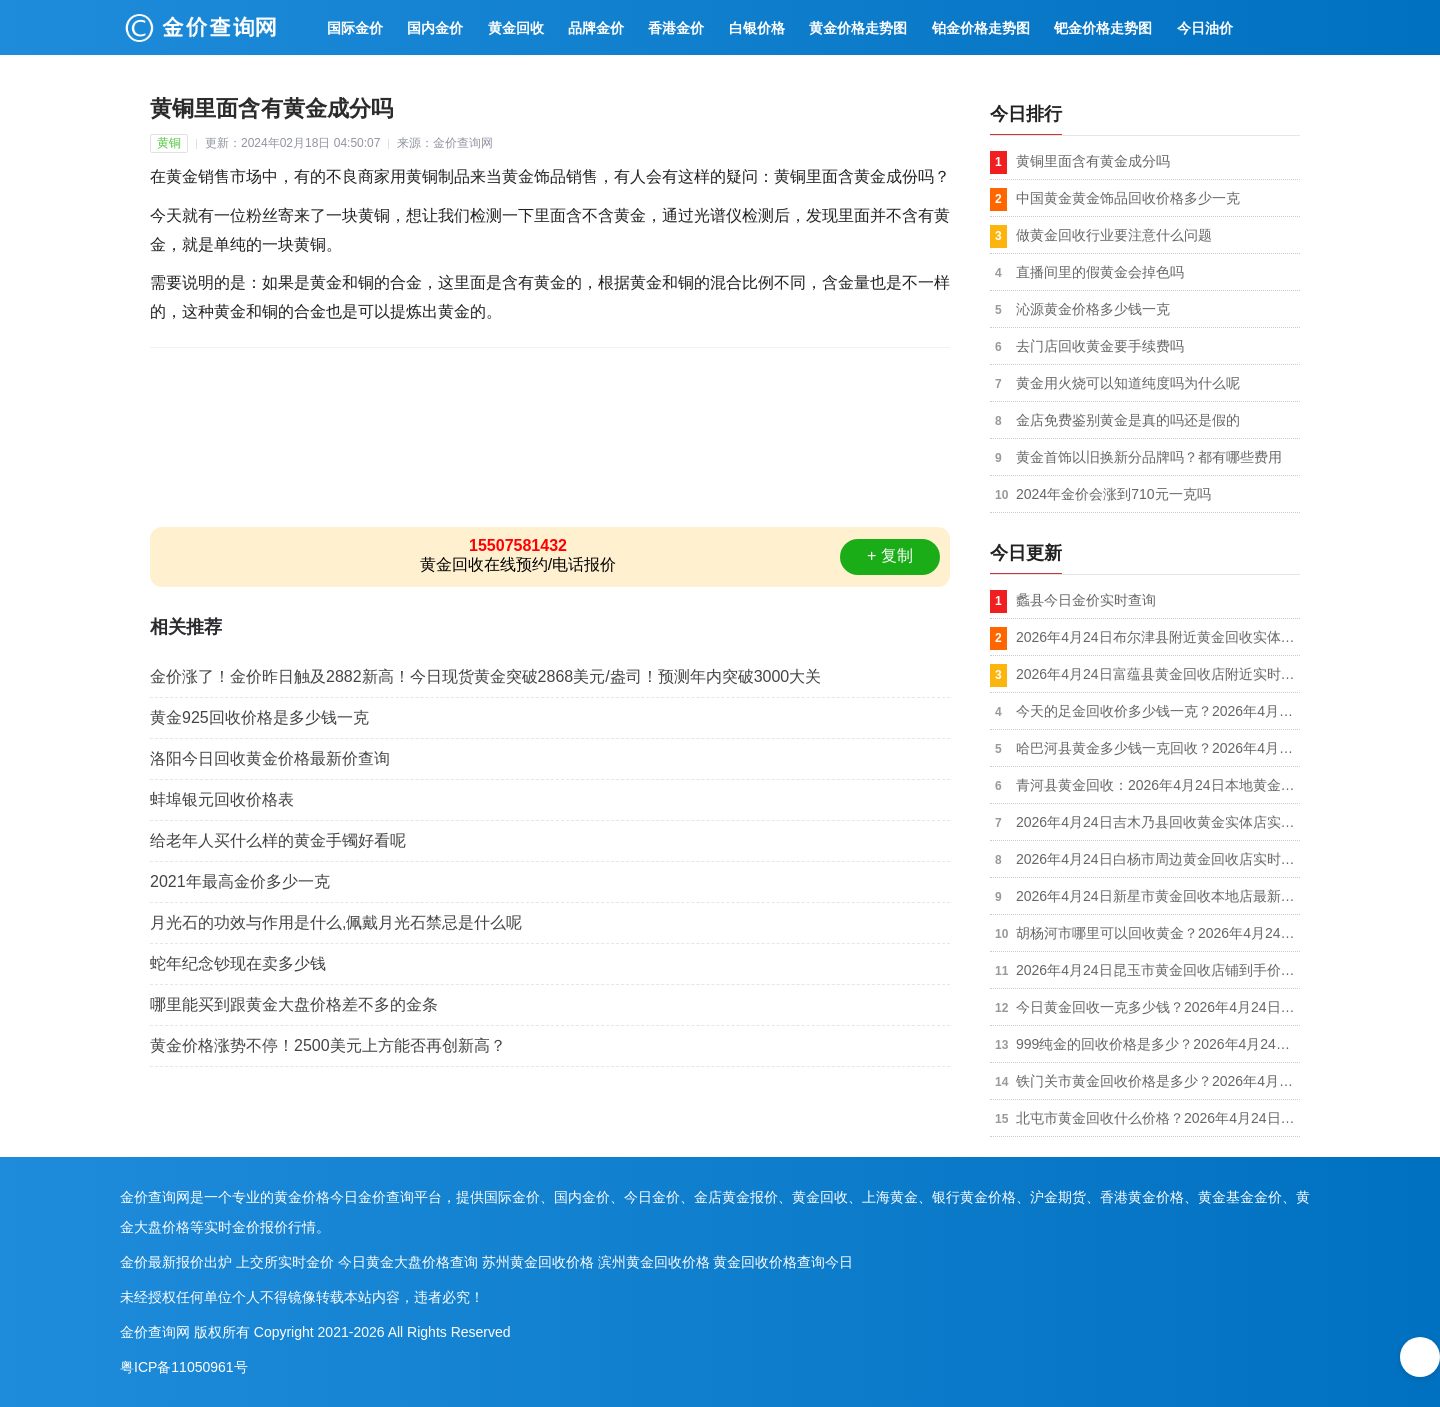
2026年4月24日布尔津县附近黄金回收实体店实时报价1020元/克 (1158, 637)
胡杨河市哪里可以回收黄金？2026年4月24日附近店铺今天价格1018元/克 (1158, 933)
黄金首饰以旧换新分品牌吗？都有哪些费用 (1149, 457)
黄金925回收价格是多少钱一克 (259, 717)
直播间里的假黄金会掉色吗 (1100, 272)
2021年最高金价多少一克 (240, 881)
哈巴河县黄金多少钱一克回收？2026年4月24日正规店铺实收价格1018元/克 (1158, 748)
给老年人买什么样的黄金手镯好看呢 (278, 840)
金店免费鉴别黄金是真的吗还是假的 (1128, 420)
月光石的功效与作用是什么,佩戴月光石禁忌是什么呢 (336, 922)
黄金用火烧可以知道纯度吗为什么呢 (1128, 383)
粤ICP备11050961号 (184, 1367)
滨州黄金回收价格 (654, 1262)
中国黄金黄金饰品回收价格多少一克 (1128, 198)
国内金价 (435, 28)
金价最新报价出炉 (176, 1262)
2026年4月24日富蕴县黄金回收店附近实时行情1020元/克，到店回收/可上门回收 (1158, 674)
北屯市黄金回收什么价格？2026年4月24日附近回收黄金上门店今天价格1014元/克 (1158, 1118)
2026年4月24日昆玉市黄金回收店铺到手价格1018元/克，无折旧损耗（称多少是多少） (1158, 970)
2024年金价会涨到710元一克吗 (1113, 494)
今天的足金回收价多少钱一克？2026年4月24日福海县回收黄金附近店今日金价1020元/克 (1158, 711)
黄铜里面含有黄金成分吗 (1093, 161)
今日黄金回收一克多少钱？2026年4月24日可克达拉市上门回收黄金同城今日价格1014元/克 (1158, 1007)
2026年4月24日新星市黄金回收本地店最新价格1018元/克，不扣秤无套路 (1158, 896)
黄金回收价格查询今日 (783, 1262)
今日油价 (1205, 28)
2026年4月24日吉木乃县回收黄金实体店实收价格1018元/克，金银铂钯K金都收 (1158, 822)
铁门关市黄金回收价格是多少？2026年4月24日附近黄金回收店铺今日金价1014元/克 (1158, 1081)
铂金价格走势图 (981, 28)
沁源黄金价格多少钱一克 (1093, 309)
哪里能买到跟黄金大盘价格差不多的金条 (294, 1004)
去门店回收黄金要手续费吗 (1100, 346)
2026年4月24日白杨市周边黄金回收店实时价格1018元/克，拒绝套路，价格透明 (1158, 859)
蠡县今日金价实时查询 (1086, 600)
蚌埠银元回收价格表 (222, 799)
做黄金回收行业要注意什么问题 (1114, 235)
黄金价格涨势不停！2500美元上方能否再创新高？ (328, 1045)
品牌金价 (596, 28)
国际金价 (355, 28)
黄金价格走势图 (858, 28)
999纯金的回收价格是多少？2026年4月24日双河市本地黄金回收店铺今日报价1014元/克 (1158, 1044)
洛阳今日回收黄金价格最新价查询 (270, 758)
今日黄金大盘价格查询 (408, 1262)
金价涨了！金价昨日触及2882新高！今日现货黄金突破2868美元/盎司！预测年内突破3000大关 (485, 676)
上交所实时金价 (285, 1262)
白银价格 (757, 28)
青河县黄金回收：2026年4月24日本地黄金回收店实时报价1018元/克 (1158, 785)
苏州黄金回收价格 (538, 1262)
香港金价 (676, 28)
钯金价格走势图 (1103, 28)
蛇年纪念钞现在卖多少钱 (238, 963)
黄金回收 (516, 28)
